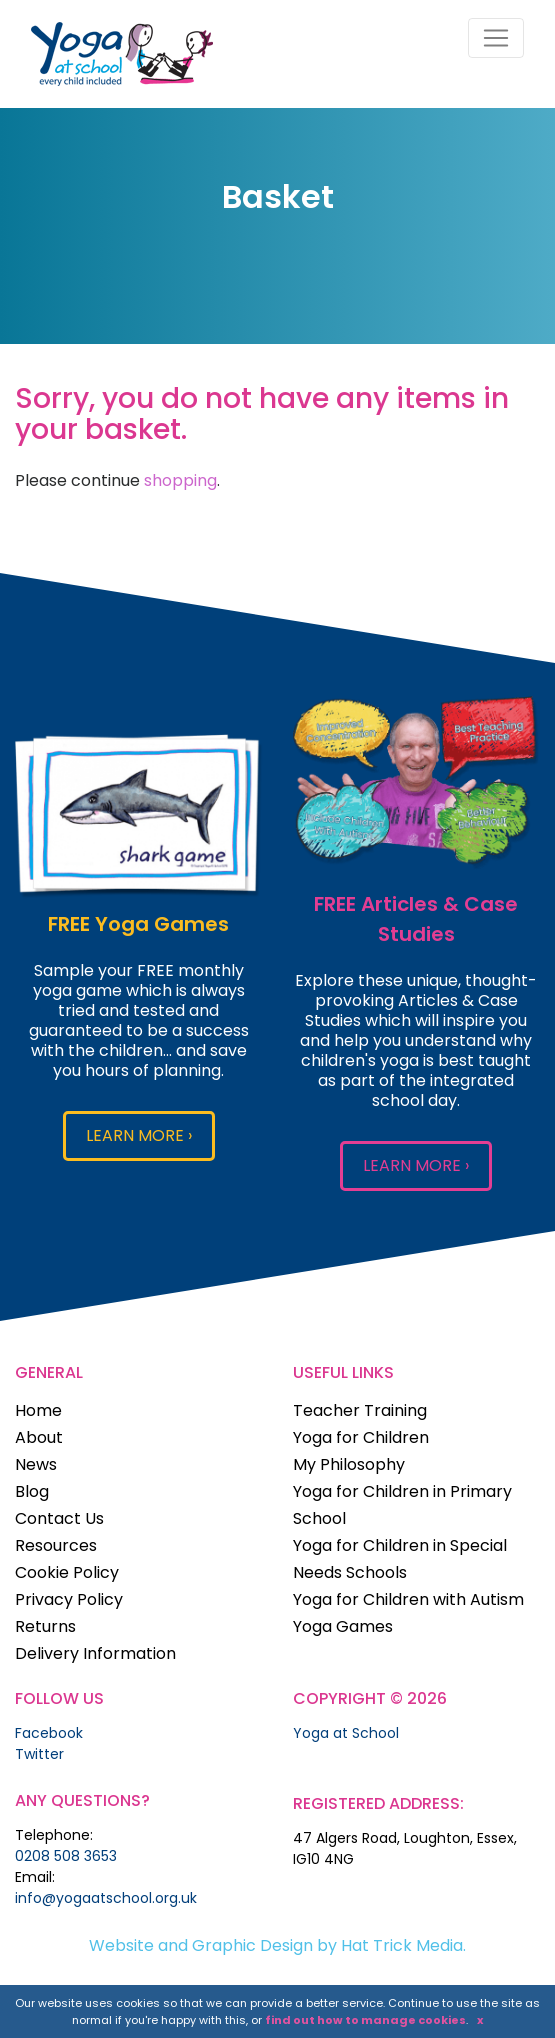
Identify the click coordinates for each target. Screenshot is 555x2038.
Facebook (49, 1733)
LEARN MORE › (139, 1135)
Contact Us (59, 1518)
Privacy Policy (69, 1599)
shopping (180, 480)
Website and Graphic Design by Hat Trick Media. (277, 1945)
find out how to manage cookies (365, 2020)
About (39, 1437)
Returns (45, 1626)
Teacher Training (360, 1410)
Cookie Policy (67, 1572)
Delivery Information (95, 1653)
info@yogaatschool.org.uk (106, 1898)
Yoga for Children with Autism (408, 1599)
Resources (56, 1545)
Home (38, 1410)
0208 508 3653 (66, 1856)
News (36, 1464)
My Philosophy (349, 1464)
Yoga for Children (361, 1437)
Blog (32, 1491)
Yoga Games (343, 1626)
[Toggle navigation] (496, 38)
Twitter (39, 1754)
